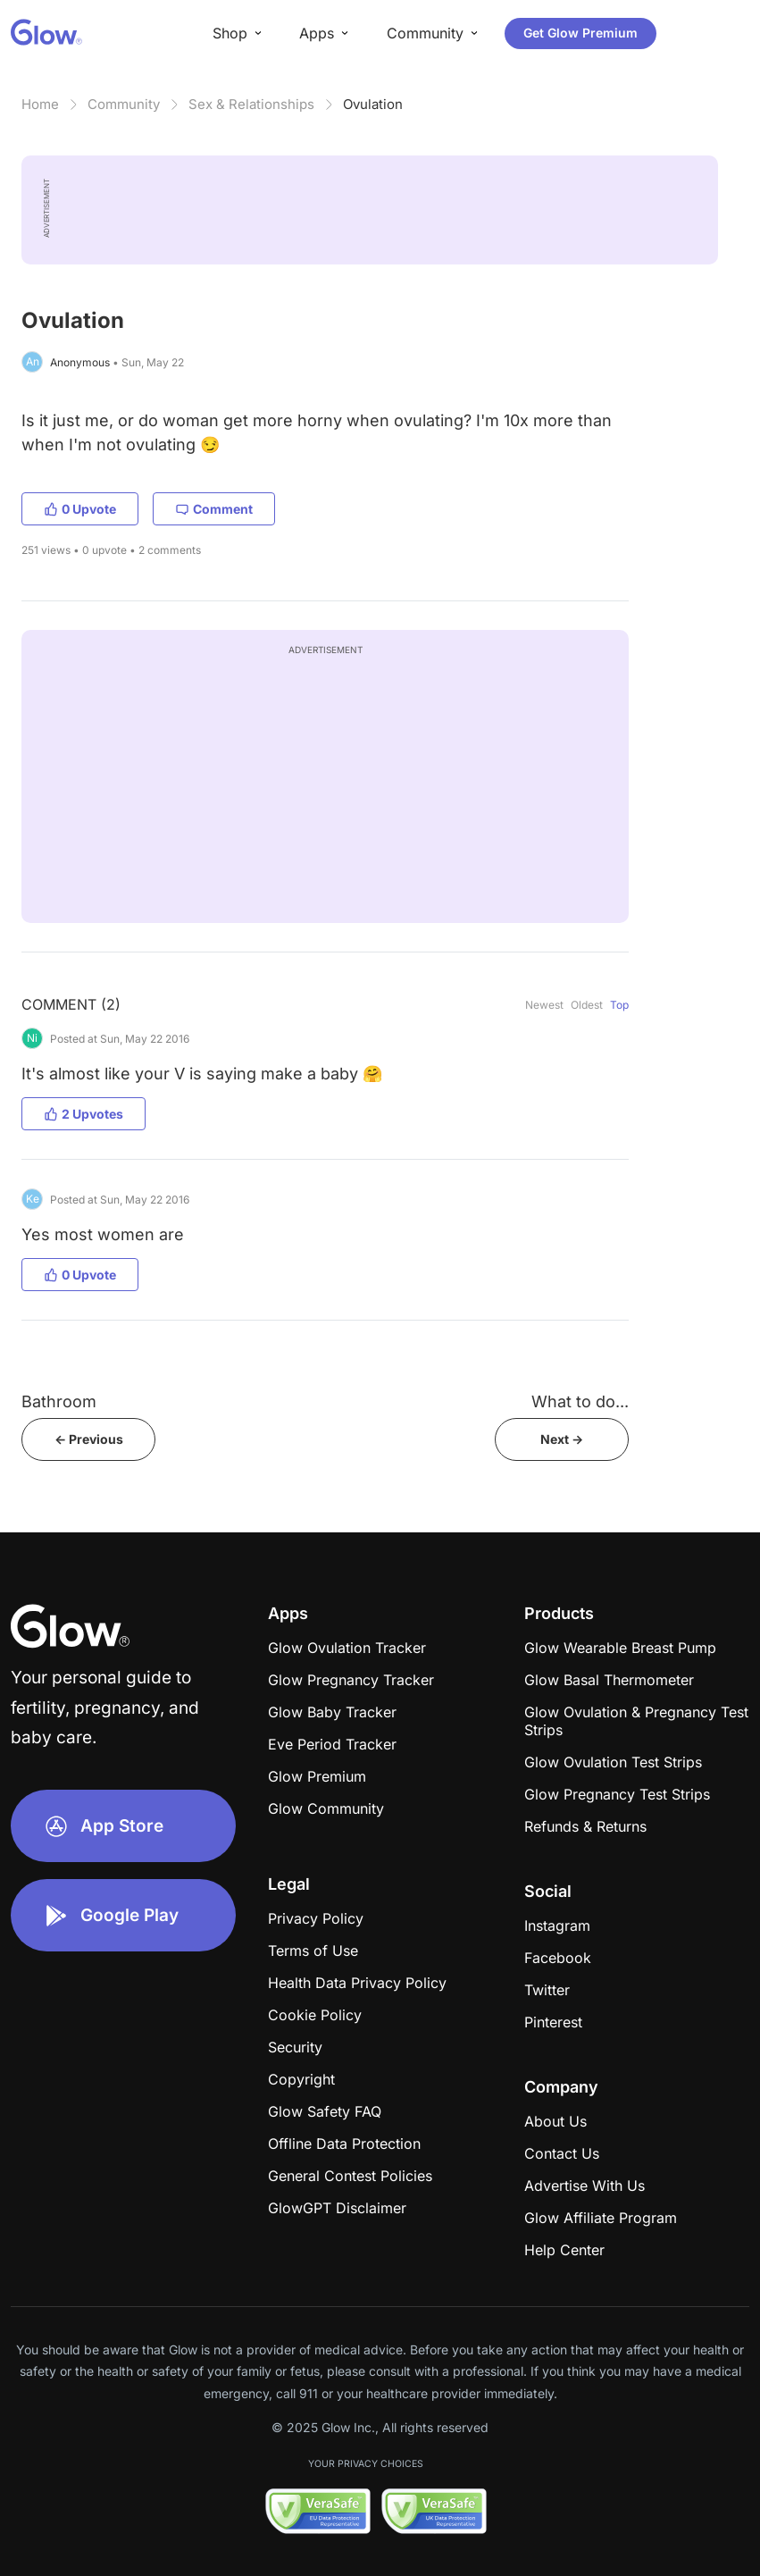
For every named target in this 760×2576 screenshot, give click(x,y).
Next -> (561, 1439)
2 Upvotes (83, 1113)
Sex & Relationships (251, 104)
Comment (214, 508)
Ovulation (373, 104)
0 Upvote (80, 508)
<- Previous (88, 1439)
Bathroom (58, 1401)
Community (124, 104)
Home (40, 104)
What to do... (580, 1401)
